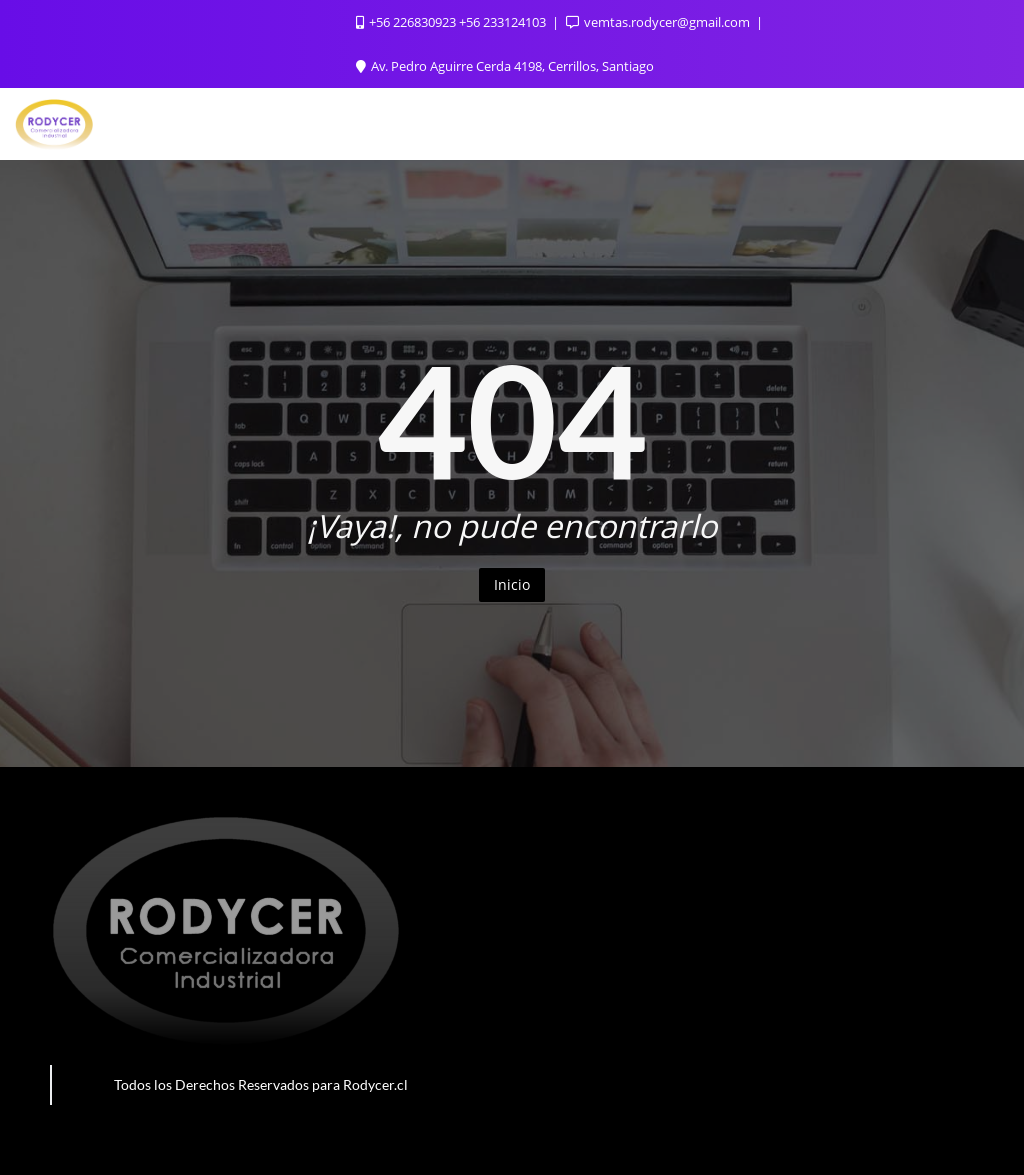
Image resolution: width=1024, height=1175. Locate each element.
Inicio (512, 584)
